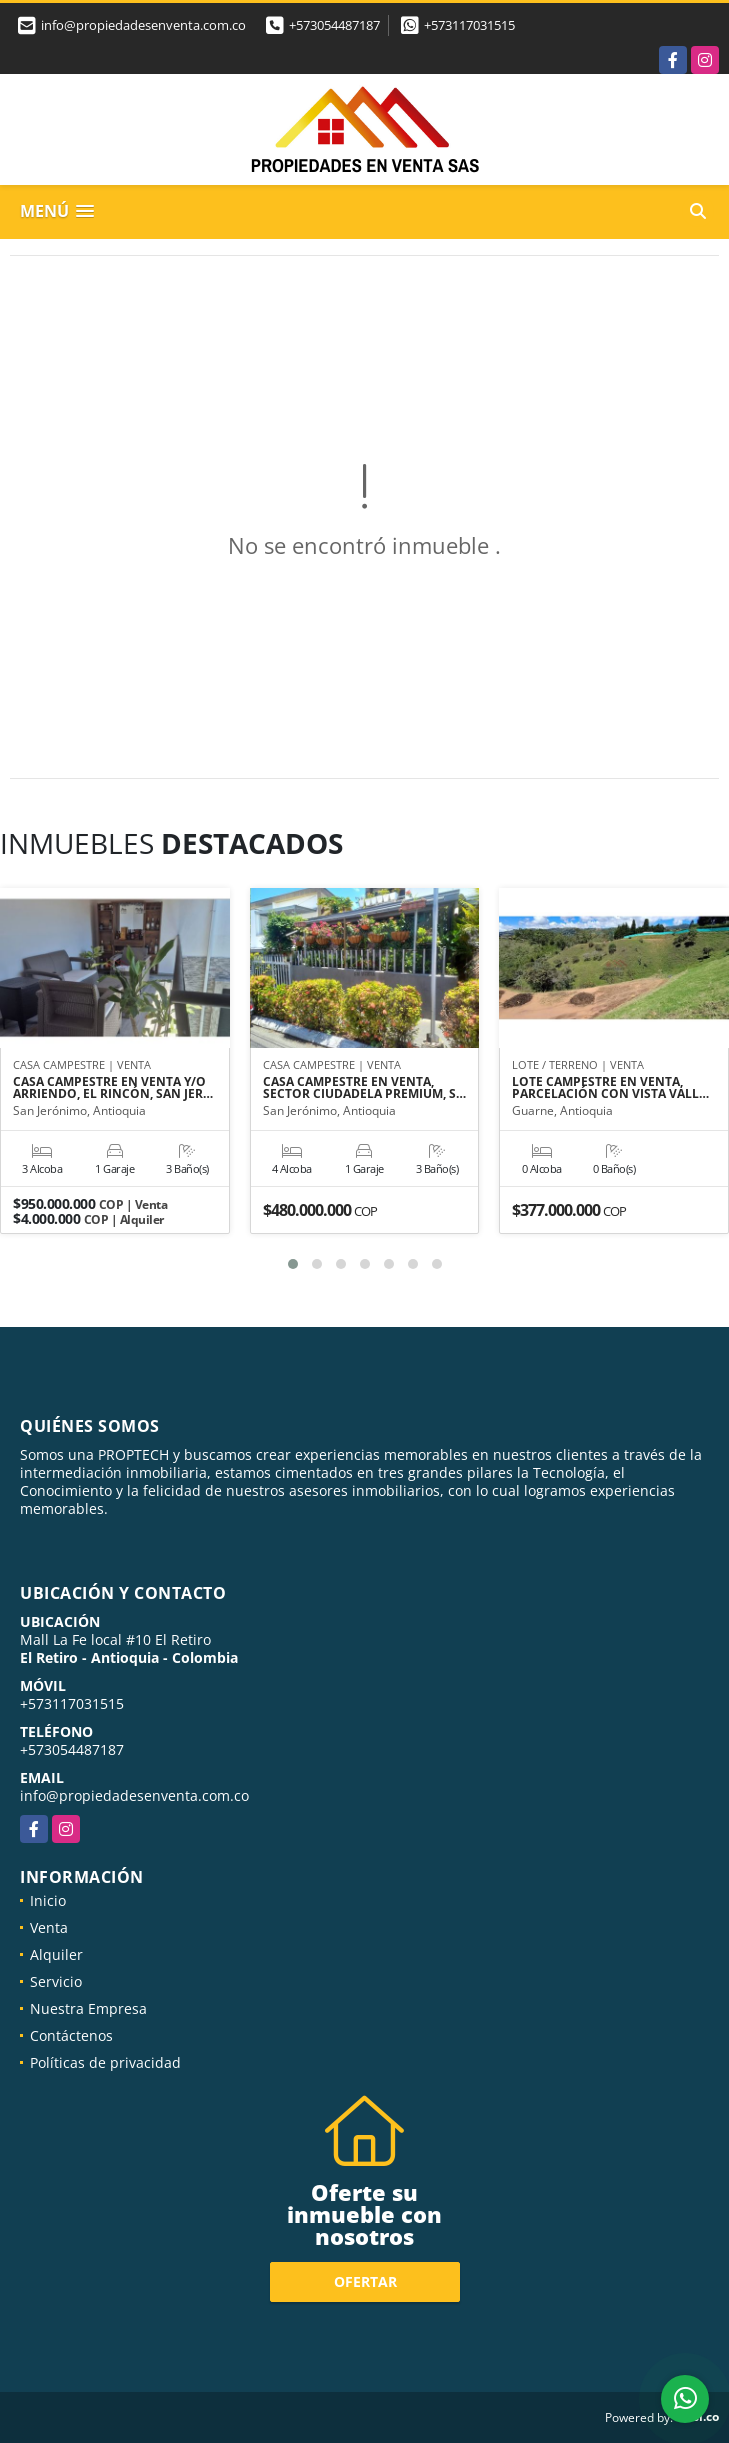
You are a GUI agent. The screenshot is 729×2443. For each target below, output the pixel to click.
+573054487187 (334, 25)
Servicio (56, 1981)
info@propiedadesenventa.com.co (134, 1795)
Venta (49, 1927)
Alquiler (56, 1954)
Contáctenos (71, 2035)
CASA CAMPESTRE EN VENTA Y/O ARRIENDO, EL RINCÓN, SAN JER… (113, 1088)
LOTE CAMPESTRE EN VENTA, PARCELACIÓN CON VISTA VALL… (610, 1088)
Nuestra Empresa (88, 2008)
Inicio (48, 1900)
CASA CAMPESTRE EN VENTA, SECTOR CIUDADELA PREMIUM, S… (364, 1088)
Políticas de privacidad (105, 2062)
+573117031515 (469, 25)
